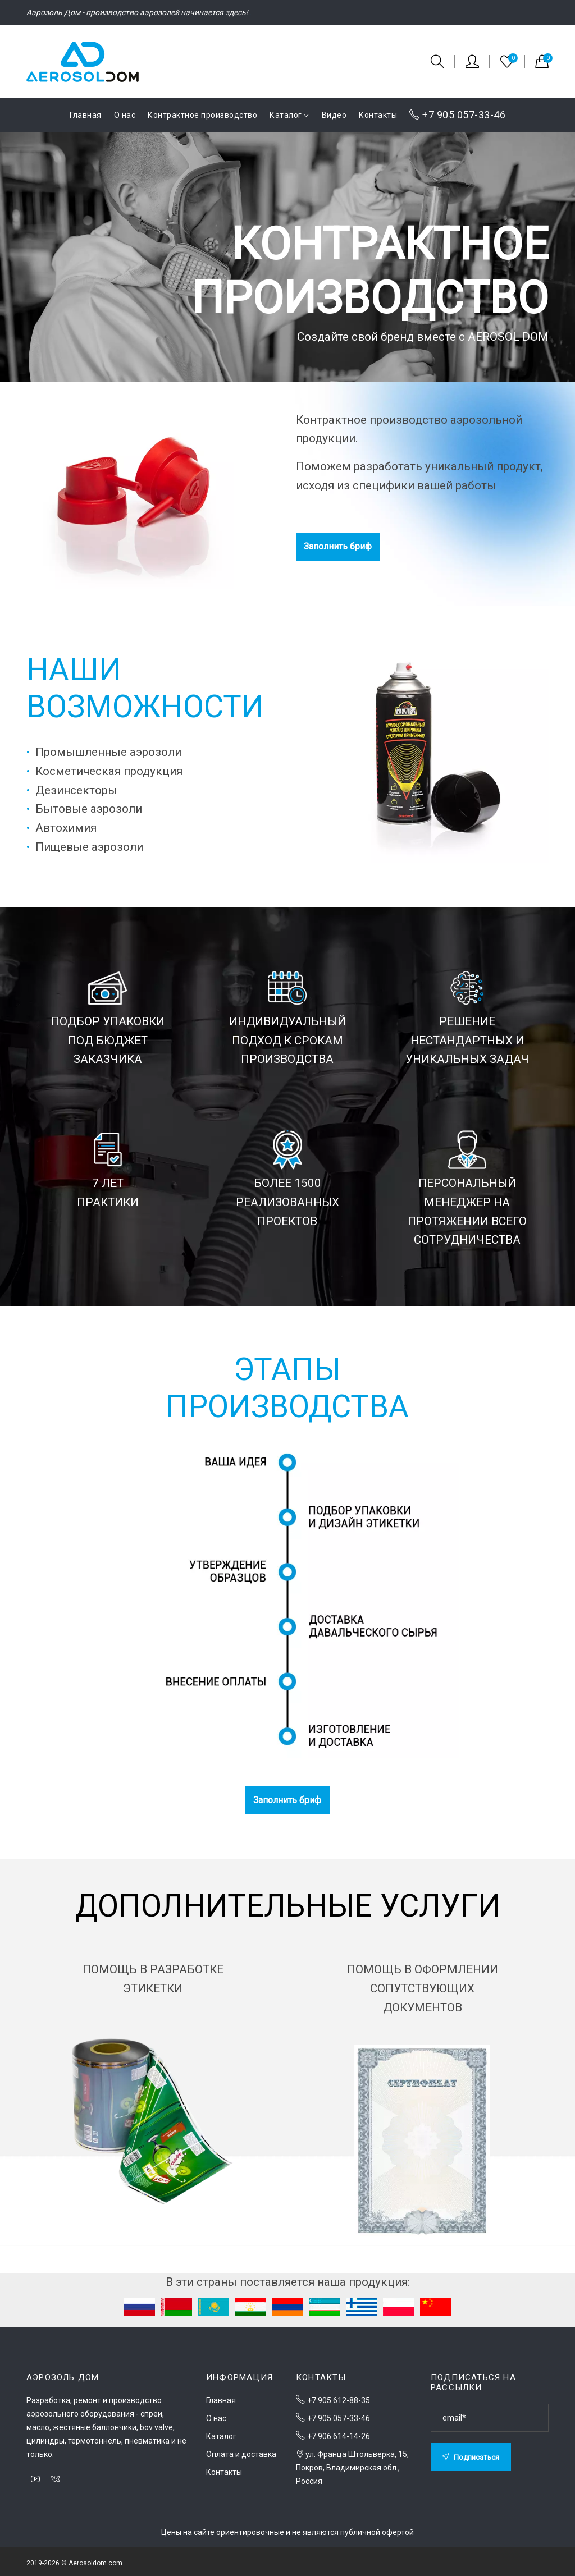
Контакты (378, 115)
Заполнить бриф (338, 546)
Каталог (289, 115)
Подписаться (470, 2457)
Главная (86, 115)
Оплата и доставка (241, 2454)
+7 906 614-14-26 (338, 2436)
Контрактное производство (202, 115)
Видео (334, 115)
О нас (125, 115)
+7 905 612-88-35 (338, 2400)
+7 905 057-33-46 (457, 115)
